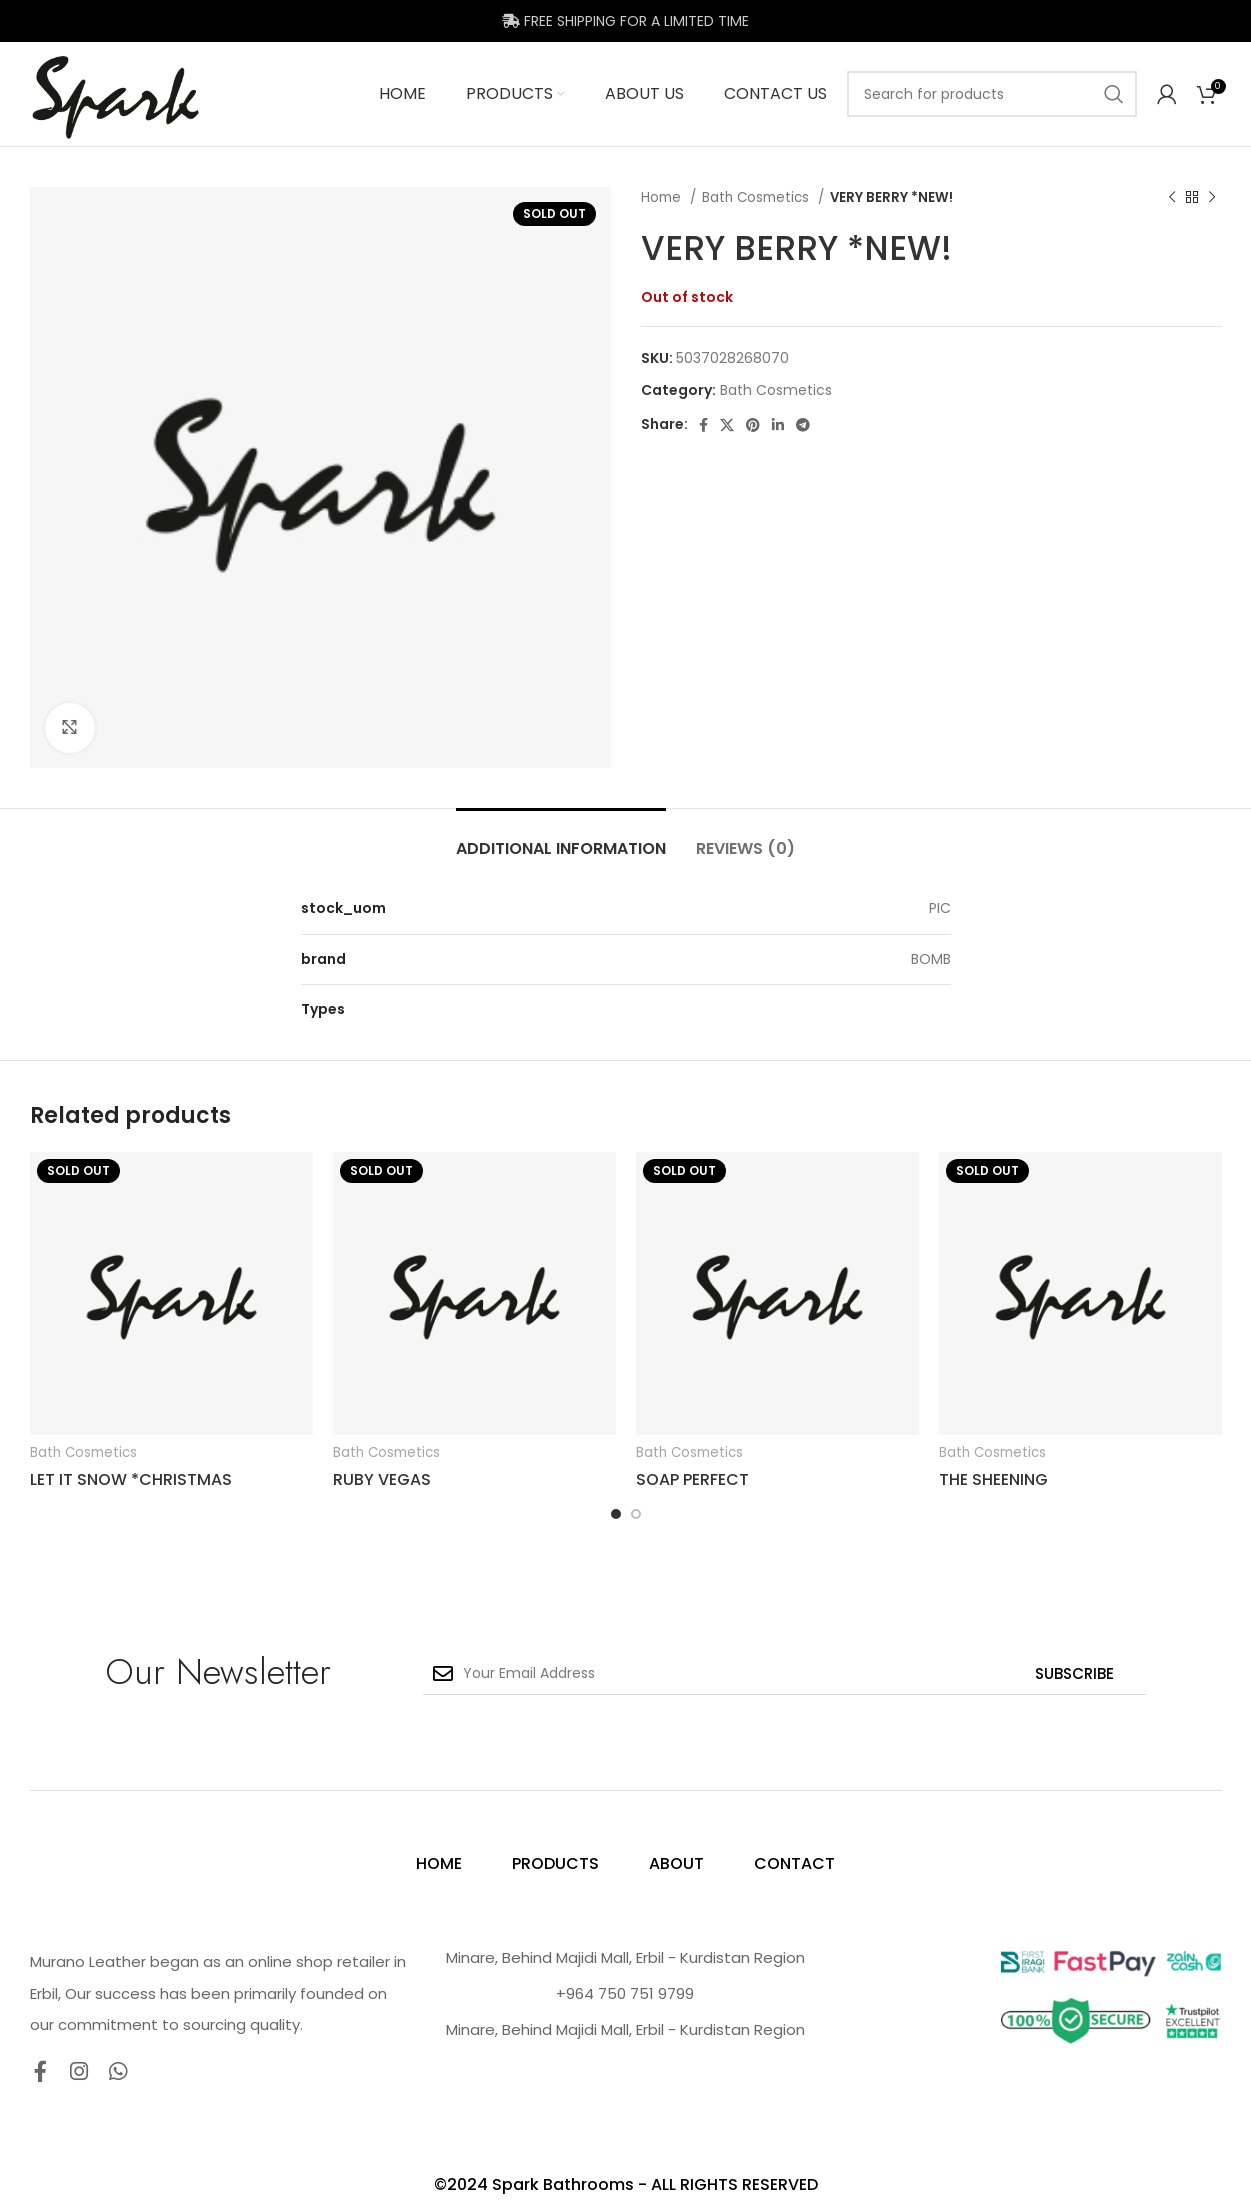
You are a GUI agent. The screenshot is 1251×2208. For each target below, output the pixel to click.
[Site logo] (116, 93)
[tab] (561, 838)
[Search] (992, 94)
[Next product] (1212, 198)
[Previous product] (1172, 198)
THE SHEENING (993, 1479)
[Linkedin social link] (778, 425)
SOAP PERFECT (692, 1479)
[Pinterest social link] (753, 425)
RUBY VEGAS (382, 1479)
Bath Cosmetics (757, 197)
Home (663, 197)
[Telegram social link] (803, 425)
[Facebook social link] (703, 425)
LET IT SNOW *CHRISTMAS (131, 1479)
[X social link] (727, 425)
